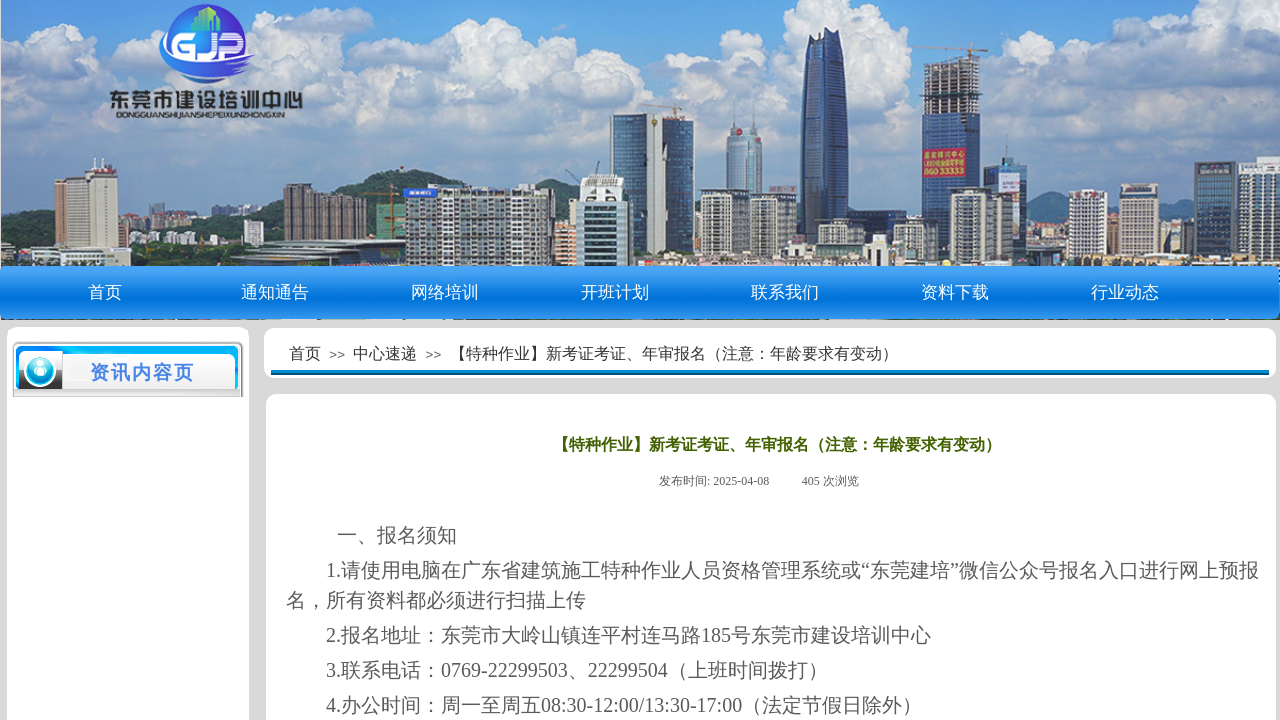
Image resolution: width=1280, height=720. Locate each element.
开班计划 (615, 292)
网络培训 (445, 292)
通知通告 (275, 292)
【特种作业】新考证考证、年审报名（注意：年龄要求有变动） (674, 353)
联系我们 (785, 292)
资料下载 (955, 292)
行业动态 (1125, 292)
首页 (105, 292)
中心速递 (385, 353)
